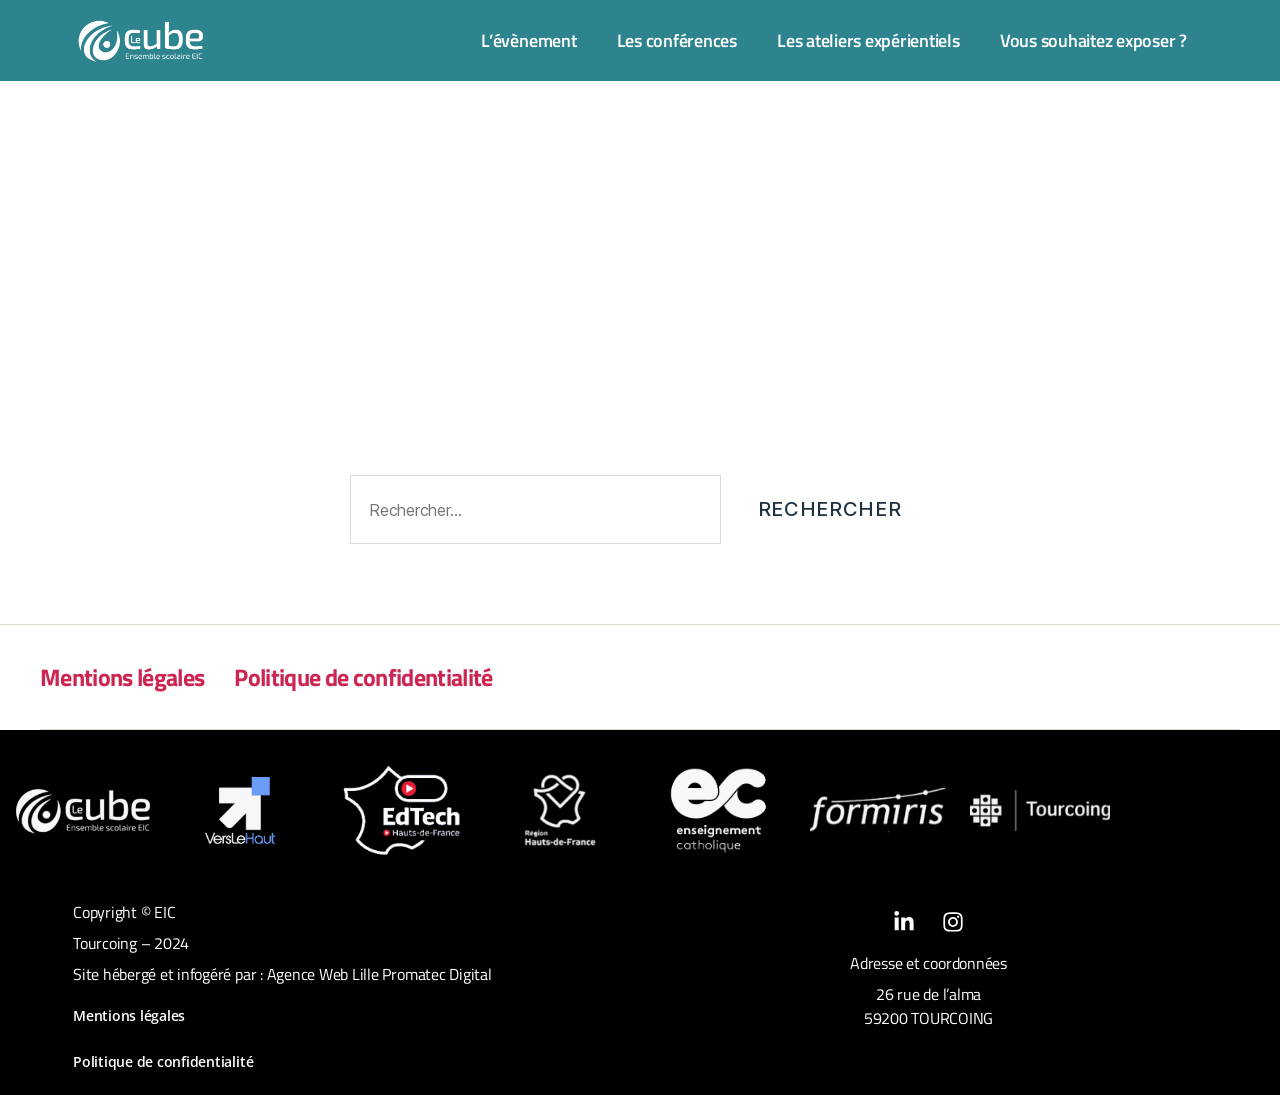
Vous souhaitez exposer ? (1093, 40)
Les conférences (677, 40)
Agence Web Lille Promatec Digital (379, 974)
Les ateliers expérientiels (868, 40)
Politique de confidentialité (363, 677)
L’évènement (528, 40)
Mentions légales (122, 677)
